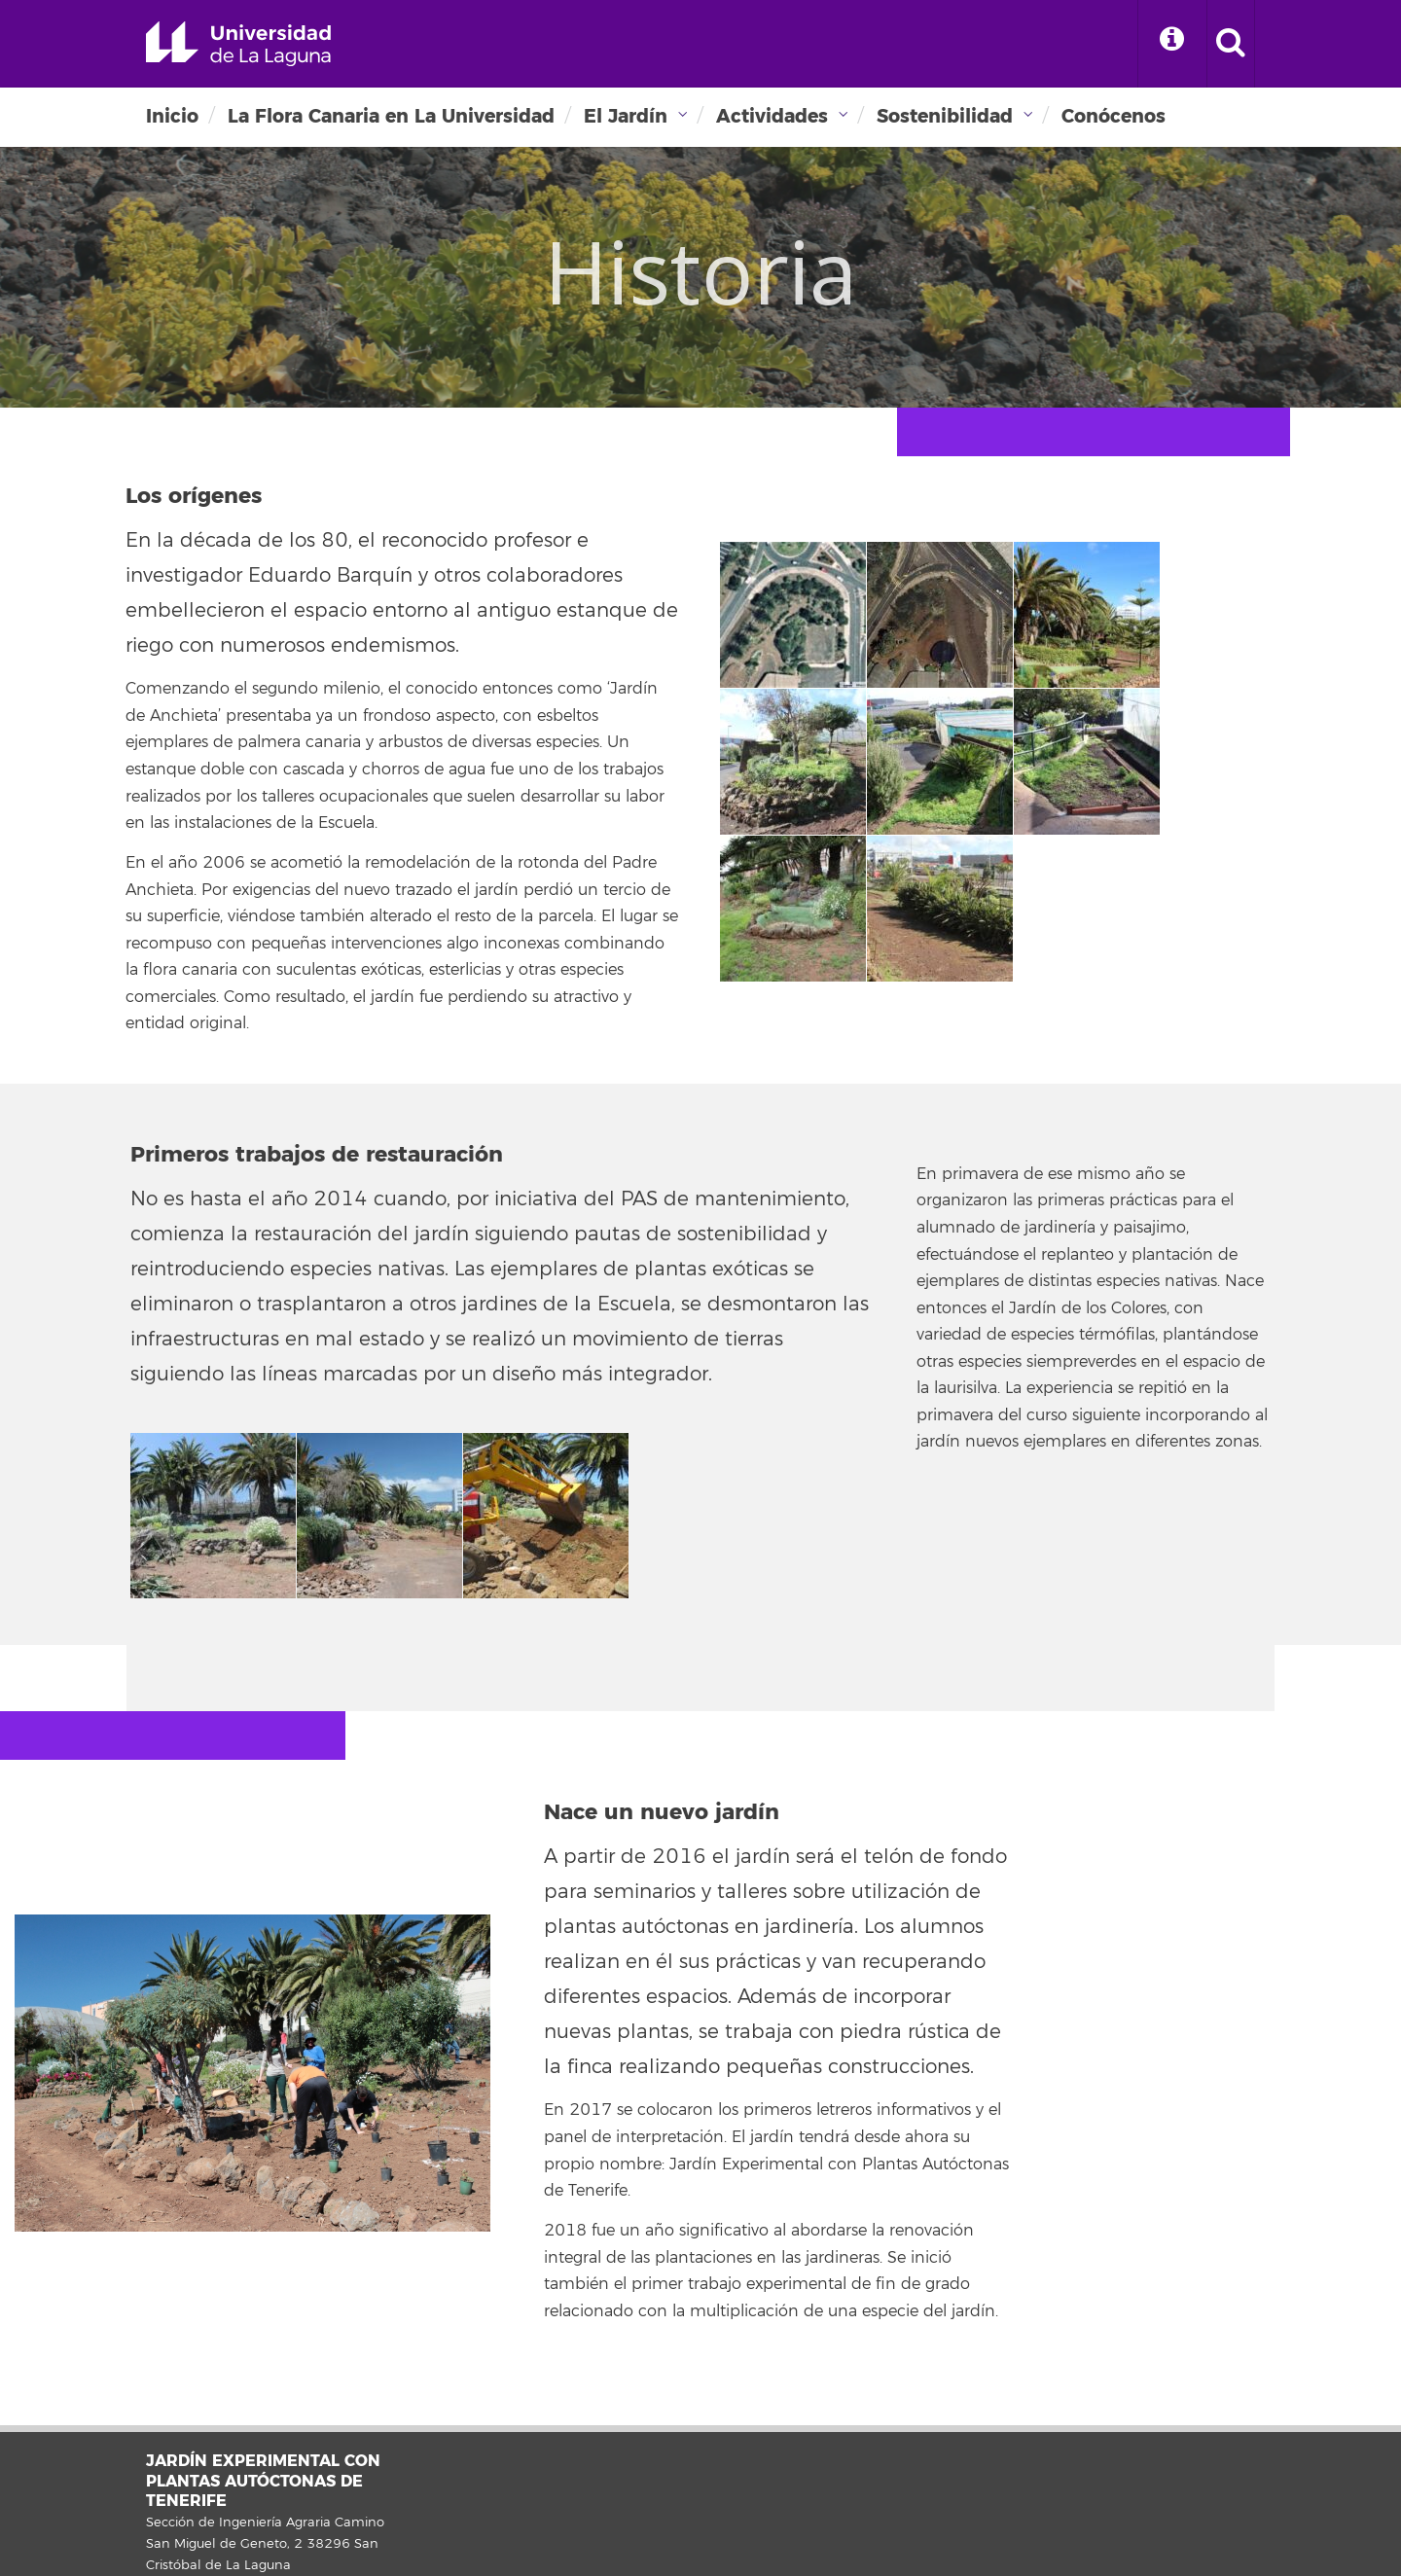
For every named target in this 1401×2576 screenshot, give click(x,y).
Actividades (772, 116)
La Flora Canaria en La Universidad (391, 116)
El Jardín (625, 116)
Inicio (172, 116)
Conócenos (1113, 116)
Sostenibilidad (945, 116)
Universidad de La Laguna (238, 43)
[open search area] (1230, 44)
